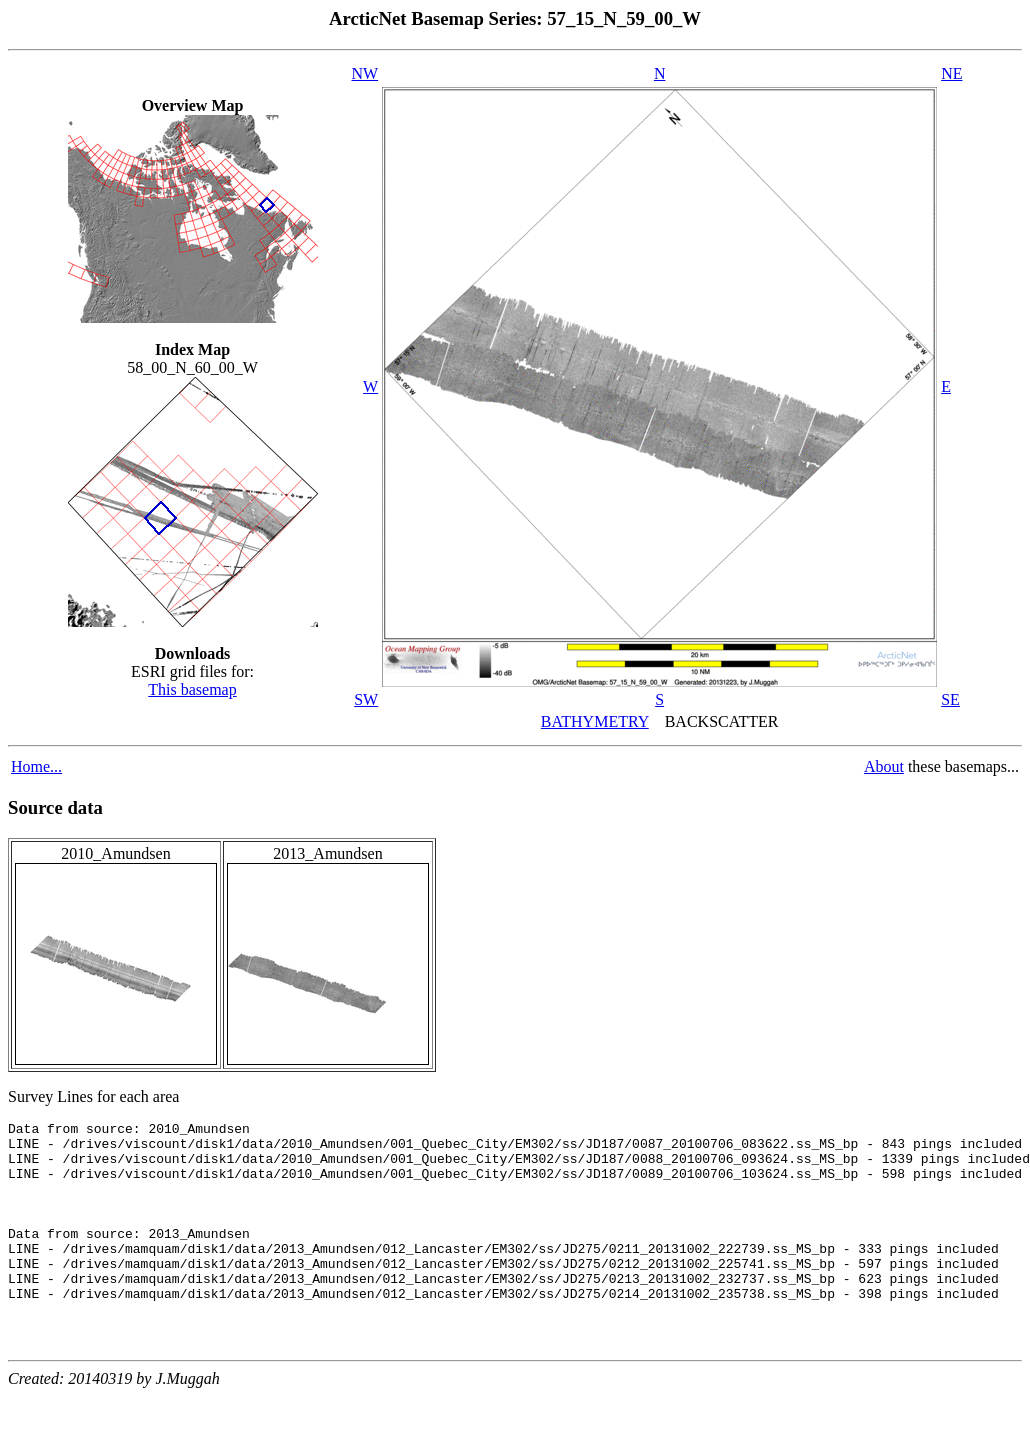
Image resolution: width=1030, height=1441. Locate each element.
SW (366, 699)
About (884, 766)
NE (951, 73)
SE (950, 699)
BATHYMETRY (595, 721)
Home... (36, 766)
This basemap (192, 689)
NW (365, 73)
